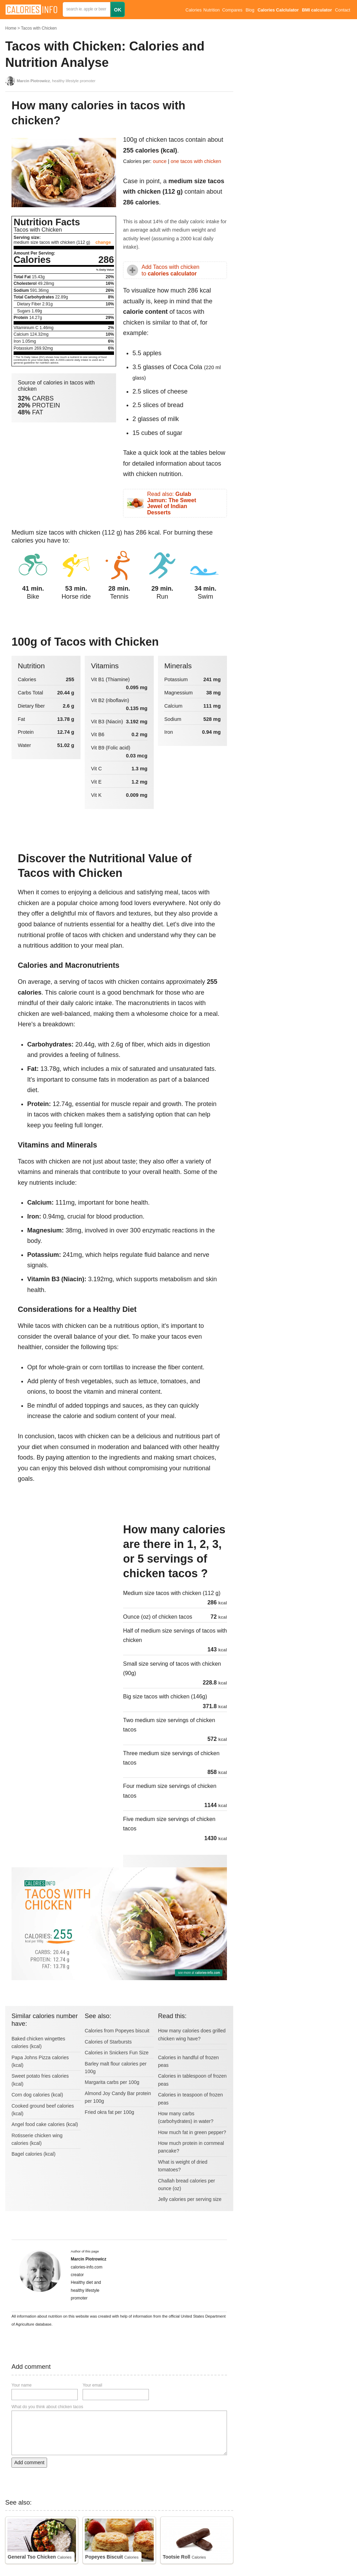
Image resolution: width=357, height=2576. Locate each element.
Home (10, 28)
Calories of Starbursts (108, 2042)
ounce (160, 161)
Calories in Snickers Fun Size (117, 2052)
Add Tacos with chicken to (170, 270)
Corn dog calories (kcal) (37, 2095)
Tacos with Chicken (39, 28)
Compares (232, 10)
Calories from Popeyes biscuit (117, 2030)
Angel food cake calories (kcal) (45, 2124)
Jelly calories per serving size (189, 2199)
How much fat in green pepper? (192, 2132)
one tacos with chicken (196, 161)
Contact (342, 10)
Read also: (171, 503)
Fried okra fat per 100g (109, 2112)
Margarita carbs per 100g (112, 2082)
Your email (92, 2385)
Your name (22, 2385)
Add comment (29, 2462)
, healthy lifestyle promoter (56, 81)
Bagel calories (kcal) (33, 2154)
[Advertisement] (64, 1569)
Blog (249, 10)
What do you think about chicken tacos (47, 2406)
